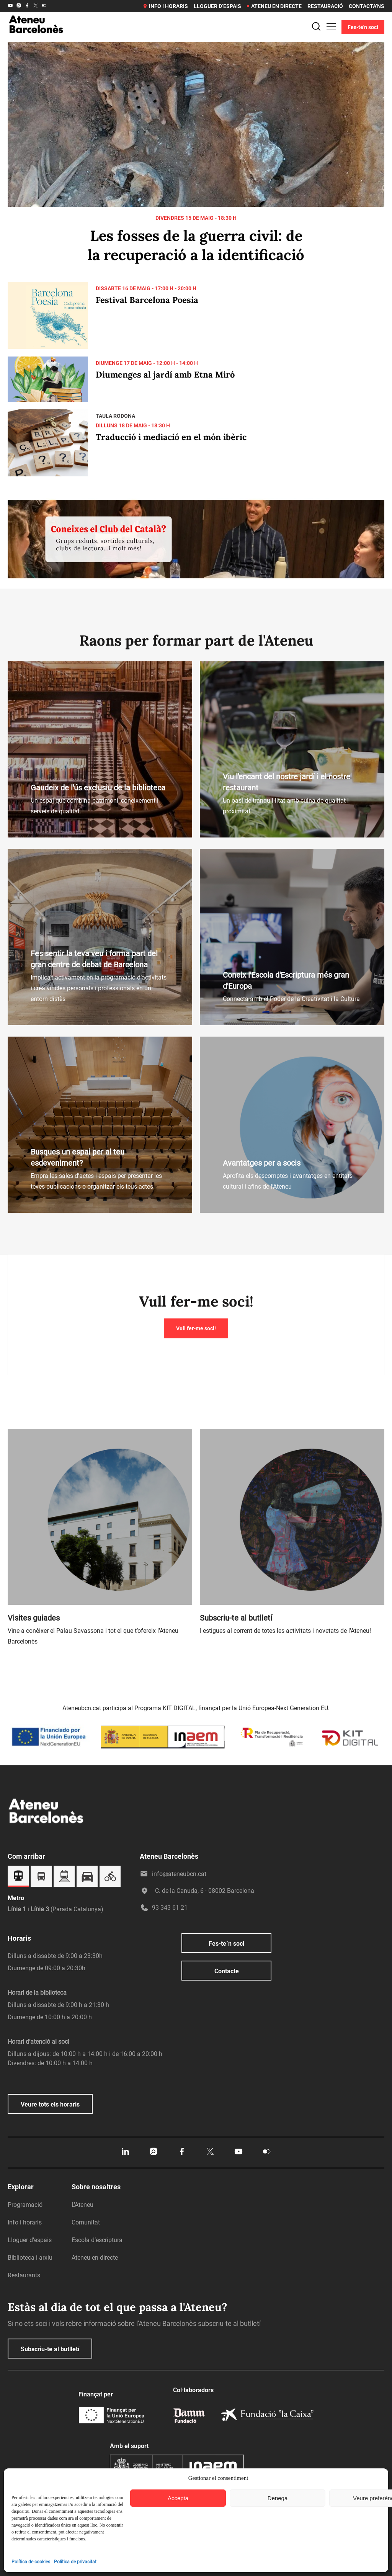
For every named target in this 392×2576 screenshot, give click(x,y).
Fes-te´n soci (226, 1943)
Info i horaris (165, 6)
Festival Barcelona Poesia (147, 299)
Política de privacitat (75, 2562)
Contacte (226, 1971)
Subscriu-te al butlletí (50, 2349)
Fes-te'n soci (363, 27)
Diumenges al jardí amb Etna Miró (165, 374)
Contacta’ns (366, 6)
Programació (25, 2204)
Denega (278, 2498)
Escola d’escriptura (97, 2240)
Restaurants (24, 2275)
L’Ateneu (82, 2204)
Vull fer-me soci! (196, 1328)
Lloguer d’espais (217, 6)
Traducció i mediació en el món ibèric (171, 437)
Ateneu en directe (274, 6)
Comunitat (86, 2222)
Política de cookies (30, 2562)
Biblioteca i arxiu (30, 2257)
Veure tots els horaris (50, 2104)
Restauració (325, 6)
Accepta (178, 2498)
